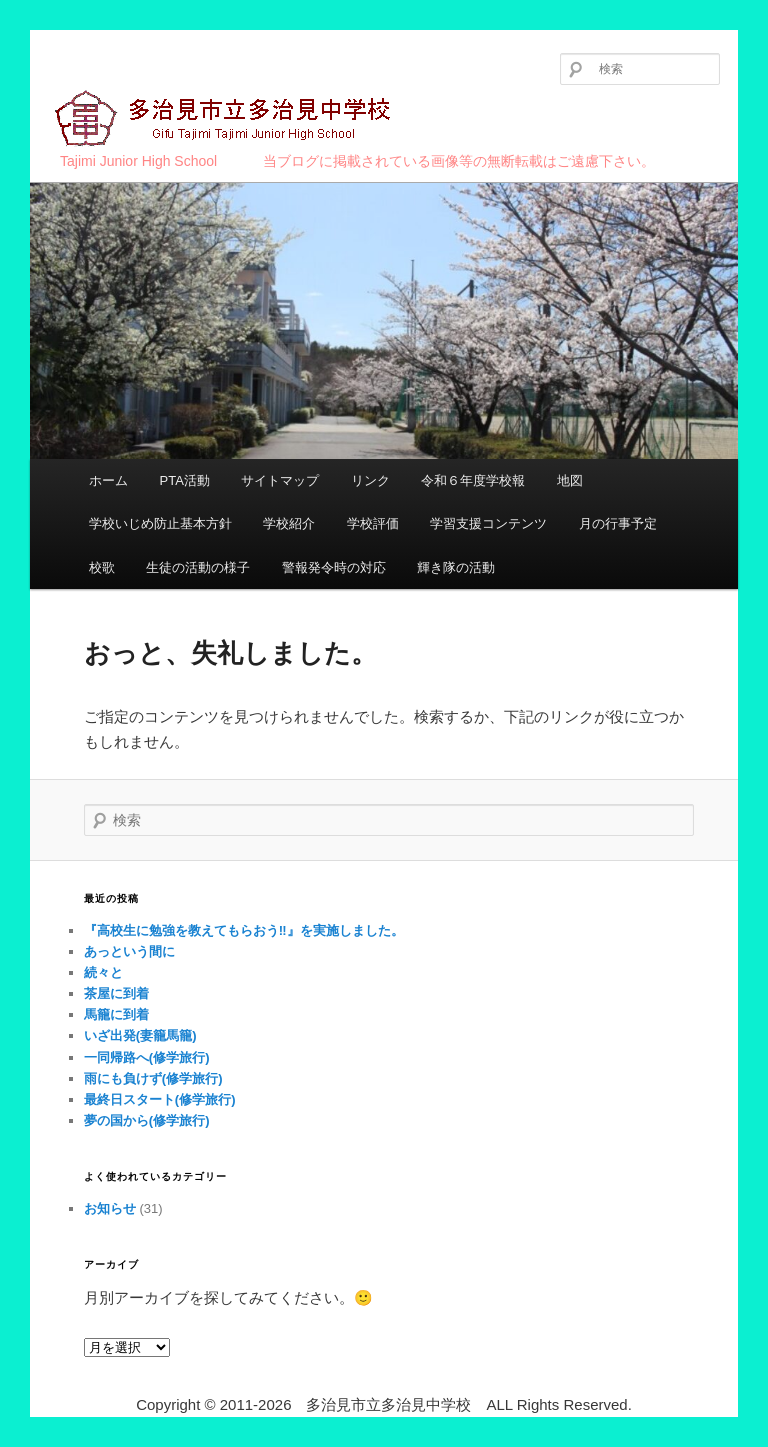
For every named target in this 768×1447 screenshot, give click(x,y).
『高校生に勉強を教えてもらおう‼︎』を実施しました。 (244, 930)
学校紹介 (289, 523)
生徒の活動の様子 (198, 567)
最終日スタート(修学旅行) (160, 1099)
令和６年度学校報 (473, 480)
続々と (103, 972)
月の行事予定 (618, 523)
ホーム (108, 480)
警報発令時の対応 (334, 567)
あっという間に (129, 951)
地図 (570, 480)
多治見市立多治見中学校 (225, 119)
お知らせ (110, 1208)
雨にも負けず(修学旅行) (153, 1078)
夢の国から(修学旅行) (147, 1120)
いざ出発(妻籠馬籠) (140, 1035)
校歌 (102, 567)
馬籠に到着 (116, 1014)
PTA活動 (184, 480)
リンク (370, 480)
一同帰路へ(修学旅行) (147, 1057)
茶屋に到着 (116, 993)
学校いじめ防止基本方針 (160, 523)
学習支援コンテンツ (488, 523)
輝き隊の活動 (456, 567)
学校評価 (373, 523)
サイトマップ (280, 480)
